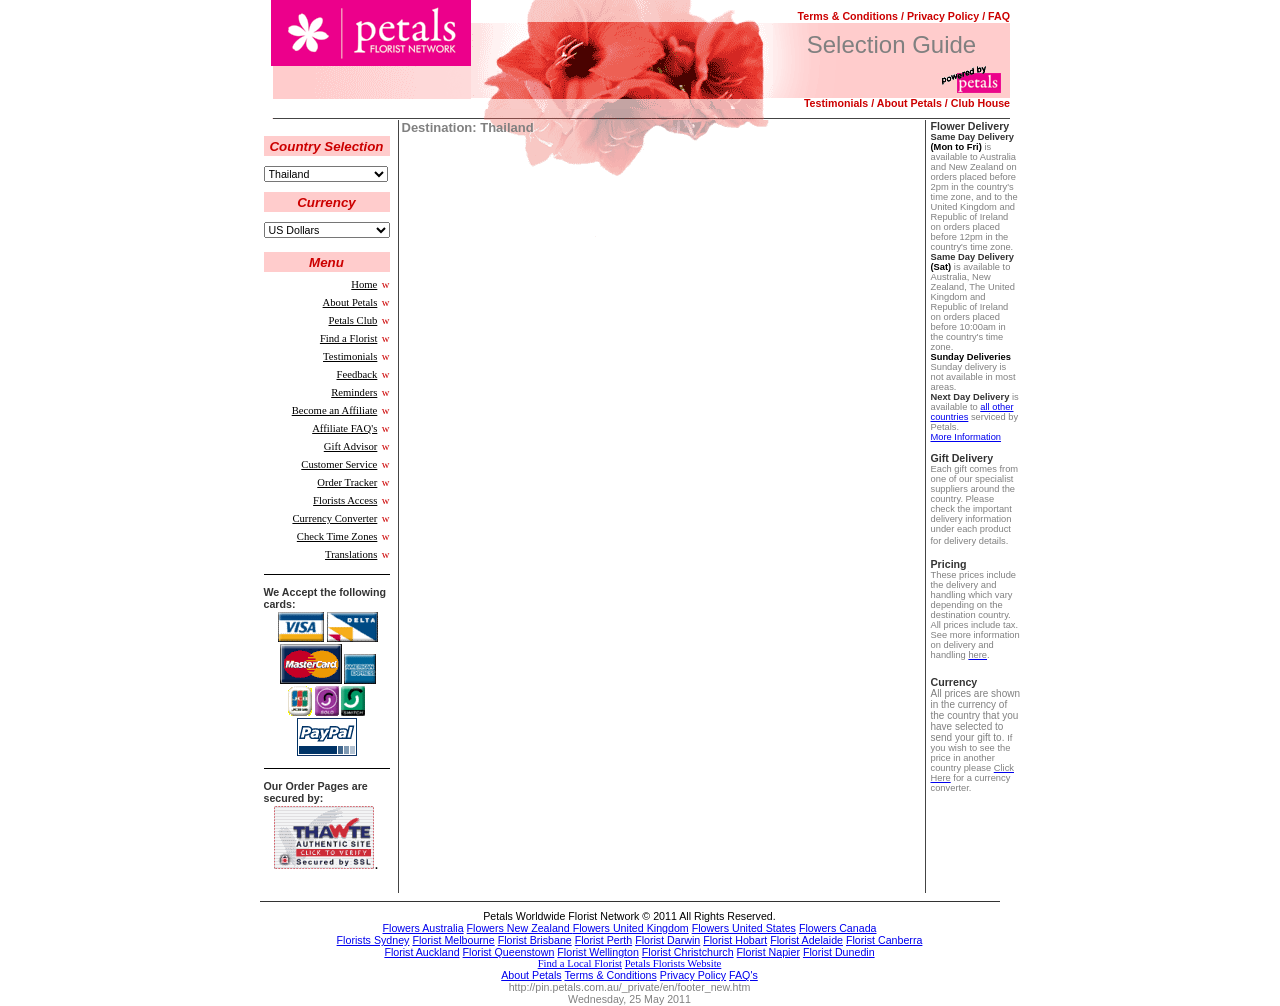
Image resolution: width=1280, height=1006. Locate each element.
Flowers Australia (423, 928)
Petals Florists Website (673, 963)
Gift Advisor (351, 446)
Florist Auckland (421, 952)
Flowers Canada (838, 928)
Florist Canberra (884, 940)
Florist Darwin (667, 940)
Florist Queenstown (509, 952)
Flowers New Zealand (520, 928)
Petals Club (353, 320)
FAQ (999, 16)
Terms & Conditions (848, 16)
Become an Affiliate (335, 410)
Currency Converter (334, 518)
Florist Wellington (598, 952)
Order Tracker (347, 482)
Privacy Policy (943, 16)
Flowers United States (744, 928)
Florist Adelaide (806, 940)
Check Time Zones (337, 536)
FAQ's (743, 975)
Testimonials (836, 103)
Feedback (357, 374)
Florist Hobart (735, 940)
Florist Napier (768, 952)
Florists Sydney (373, 940)
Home (364, 284)
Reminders (354, 392)
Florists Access (345, 500)
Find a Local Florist (580, 963)
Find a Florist (348, 338)
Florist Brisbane (535, 940)
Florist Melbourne (453, 940)
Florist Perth (603, 940)
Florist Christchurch (688, 952)
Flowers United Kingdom (631, 928)
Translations (351, 554)
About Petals (909, 103)
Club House (980, 103)
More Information (966, 437)
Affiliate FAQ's (344, 428)
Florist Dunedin (839, 952)
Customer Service (339, 464)
